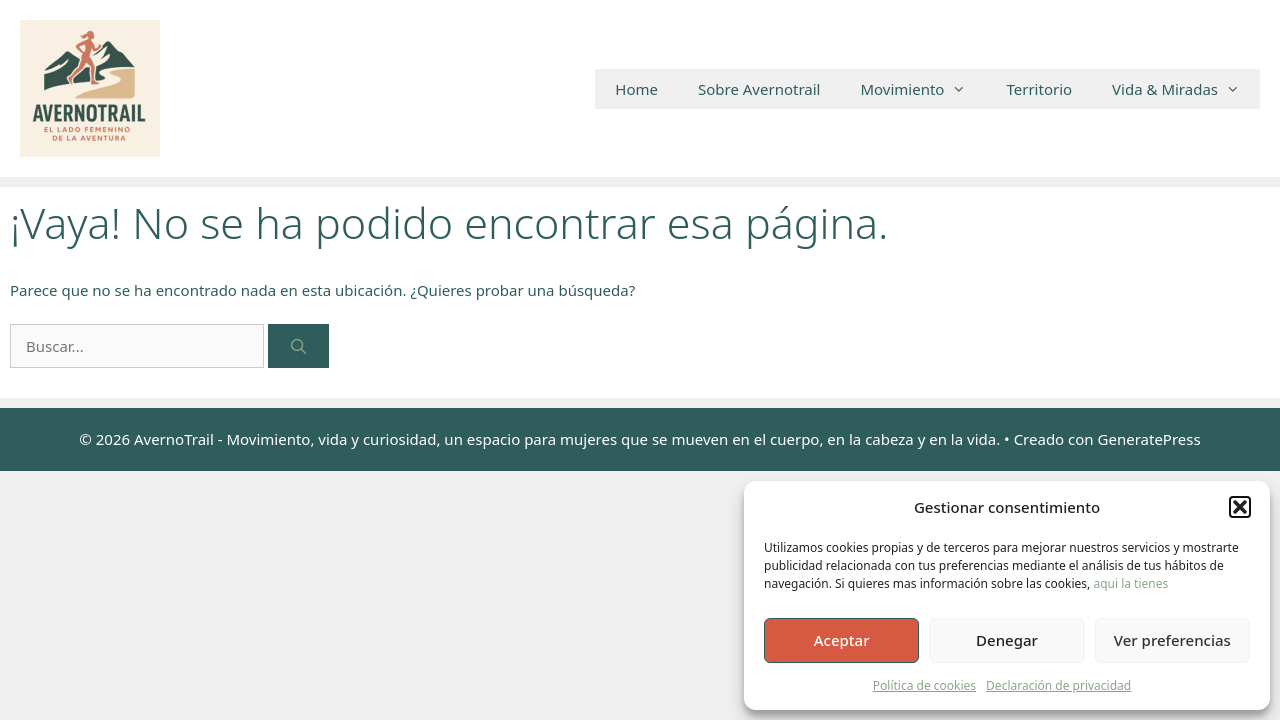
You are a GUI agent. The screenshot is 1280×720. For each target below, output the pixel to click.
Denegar (1007, 640)
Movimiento (923, 89)
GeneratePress (1149, 439)
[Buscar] (298, 346)
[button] (1240, 507)
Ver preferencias (1172, 640)
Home (636, 89)
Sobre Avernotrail (759, 89)
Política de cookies (924, 685)
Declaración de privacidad (1058, 685)
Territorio (1039, 89)
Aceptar (842, 640)
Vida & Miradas (1186, 89)
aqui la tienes (1130, 583)
